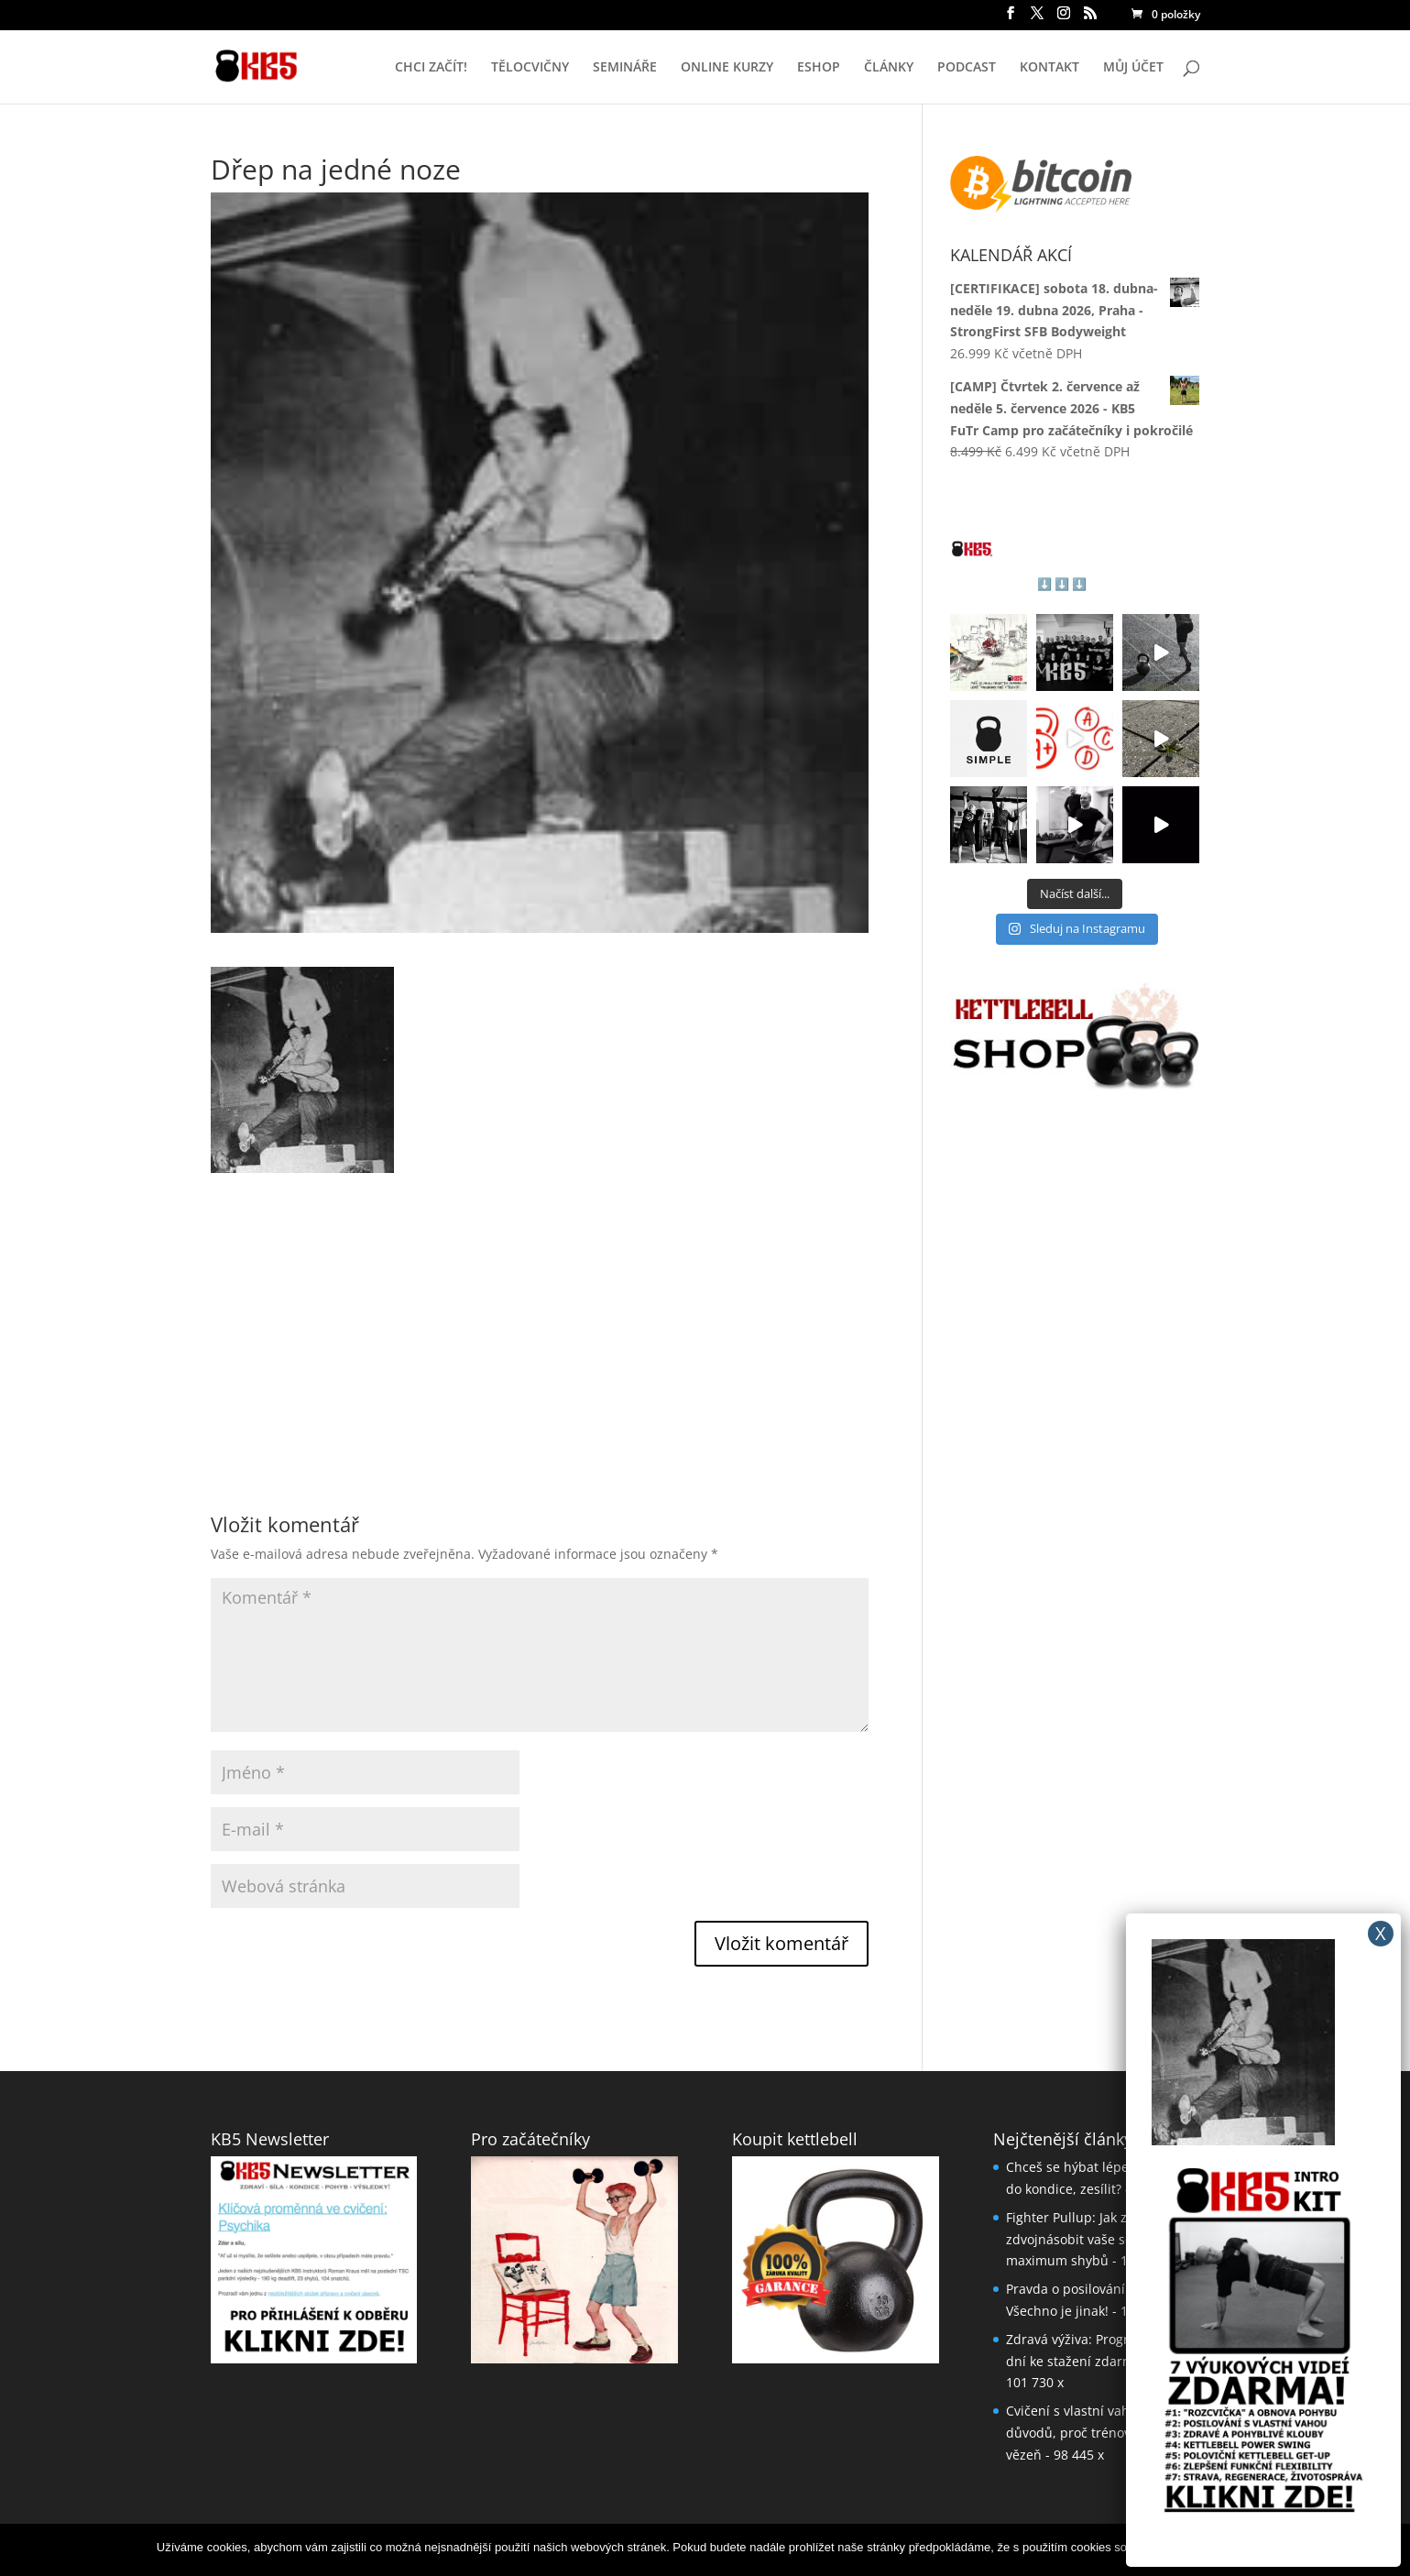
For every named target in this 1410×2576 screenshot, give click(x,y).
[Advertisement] (540, 1301)
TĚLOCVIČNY (530, 67)
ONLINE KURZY (727, 67)
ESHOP (818, 67)
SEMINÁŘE (625, 67)
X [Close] (1380, 1933)
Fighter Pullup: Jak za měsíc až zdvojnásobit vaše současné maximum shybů (1098, 2239)
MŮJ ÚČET (1133, 67)
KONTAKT (1049, 67)
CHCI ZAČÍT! (431, 67)
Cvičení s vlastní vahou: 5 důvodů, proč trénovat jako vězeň (1088, 2432)
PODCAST (966, 67)
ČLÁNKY (888, 67)
